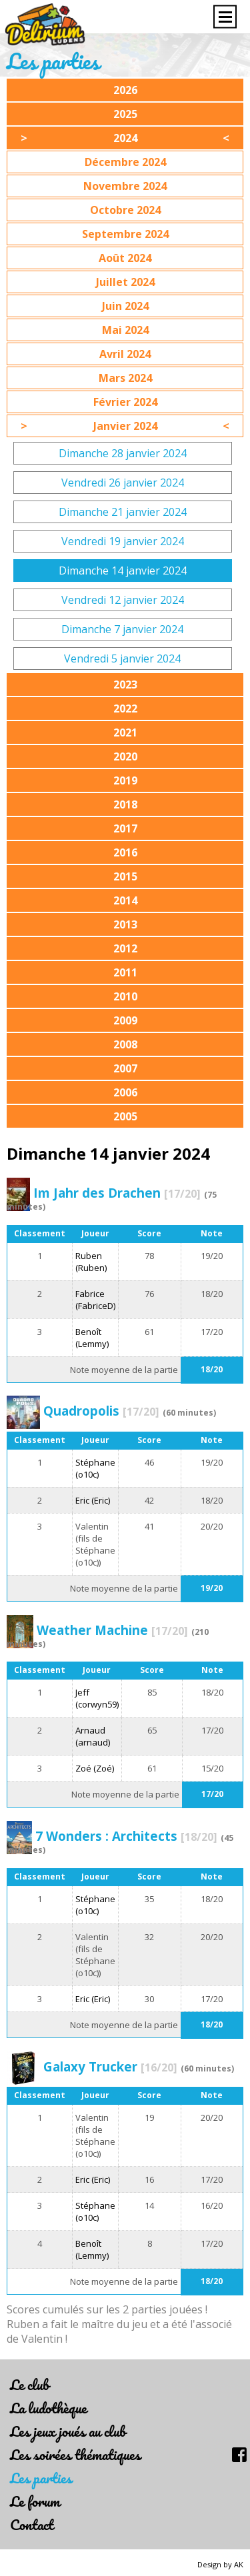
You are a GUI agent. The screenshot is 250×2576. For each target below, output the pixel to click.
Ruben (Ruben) (91, 1262)
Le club (29, 2384)
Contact (31, 2524)
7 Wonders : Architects (126, 1836)
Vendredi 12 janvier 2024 (122, 600)
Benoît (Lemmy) (92, 1338)
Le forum (35, 2501)
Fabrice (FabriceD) (95, 1300)
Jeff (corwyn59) (97, 1698)
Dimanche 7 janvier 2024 (122, 629)
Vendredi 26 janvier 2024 (122, 482)
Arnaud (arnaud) (92, 1736)
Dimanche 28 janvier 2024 (123, 453)
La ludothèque (48, 2407)
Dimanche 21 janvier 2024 (123, 512)
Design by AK (220, 2564)
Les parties (41, 2477)
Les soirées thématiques (75, 2454)
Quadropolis (101, 1410)
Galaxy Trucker (110, 2066)
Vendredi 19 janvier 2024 (122, 541)
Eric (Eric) (92, 1500)
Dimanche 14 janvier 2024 (123, 570)
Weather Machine (112, 1630)
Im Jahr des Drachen (117, 1192)
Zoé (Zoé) (94, 1768)
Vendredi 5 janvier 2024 (122, 658)
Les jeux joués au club (67, 2431)
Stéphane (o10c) (95, 1468)
